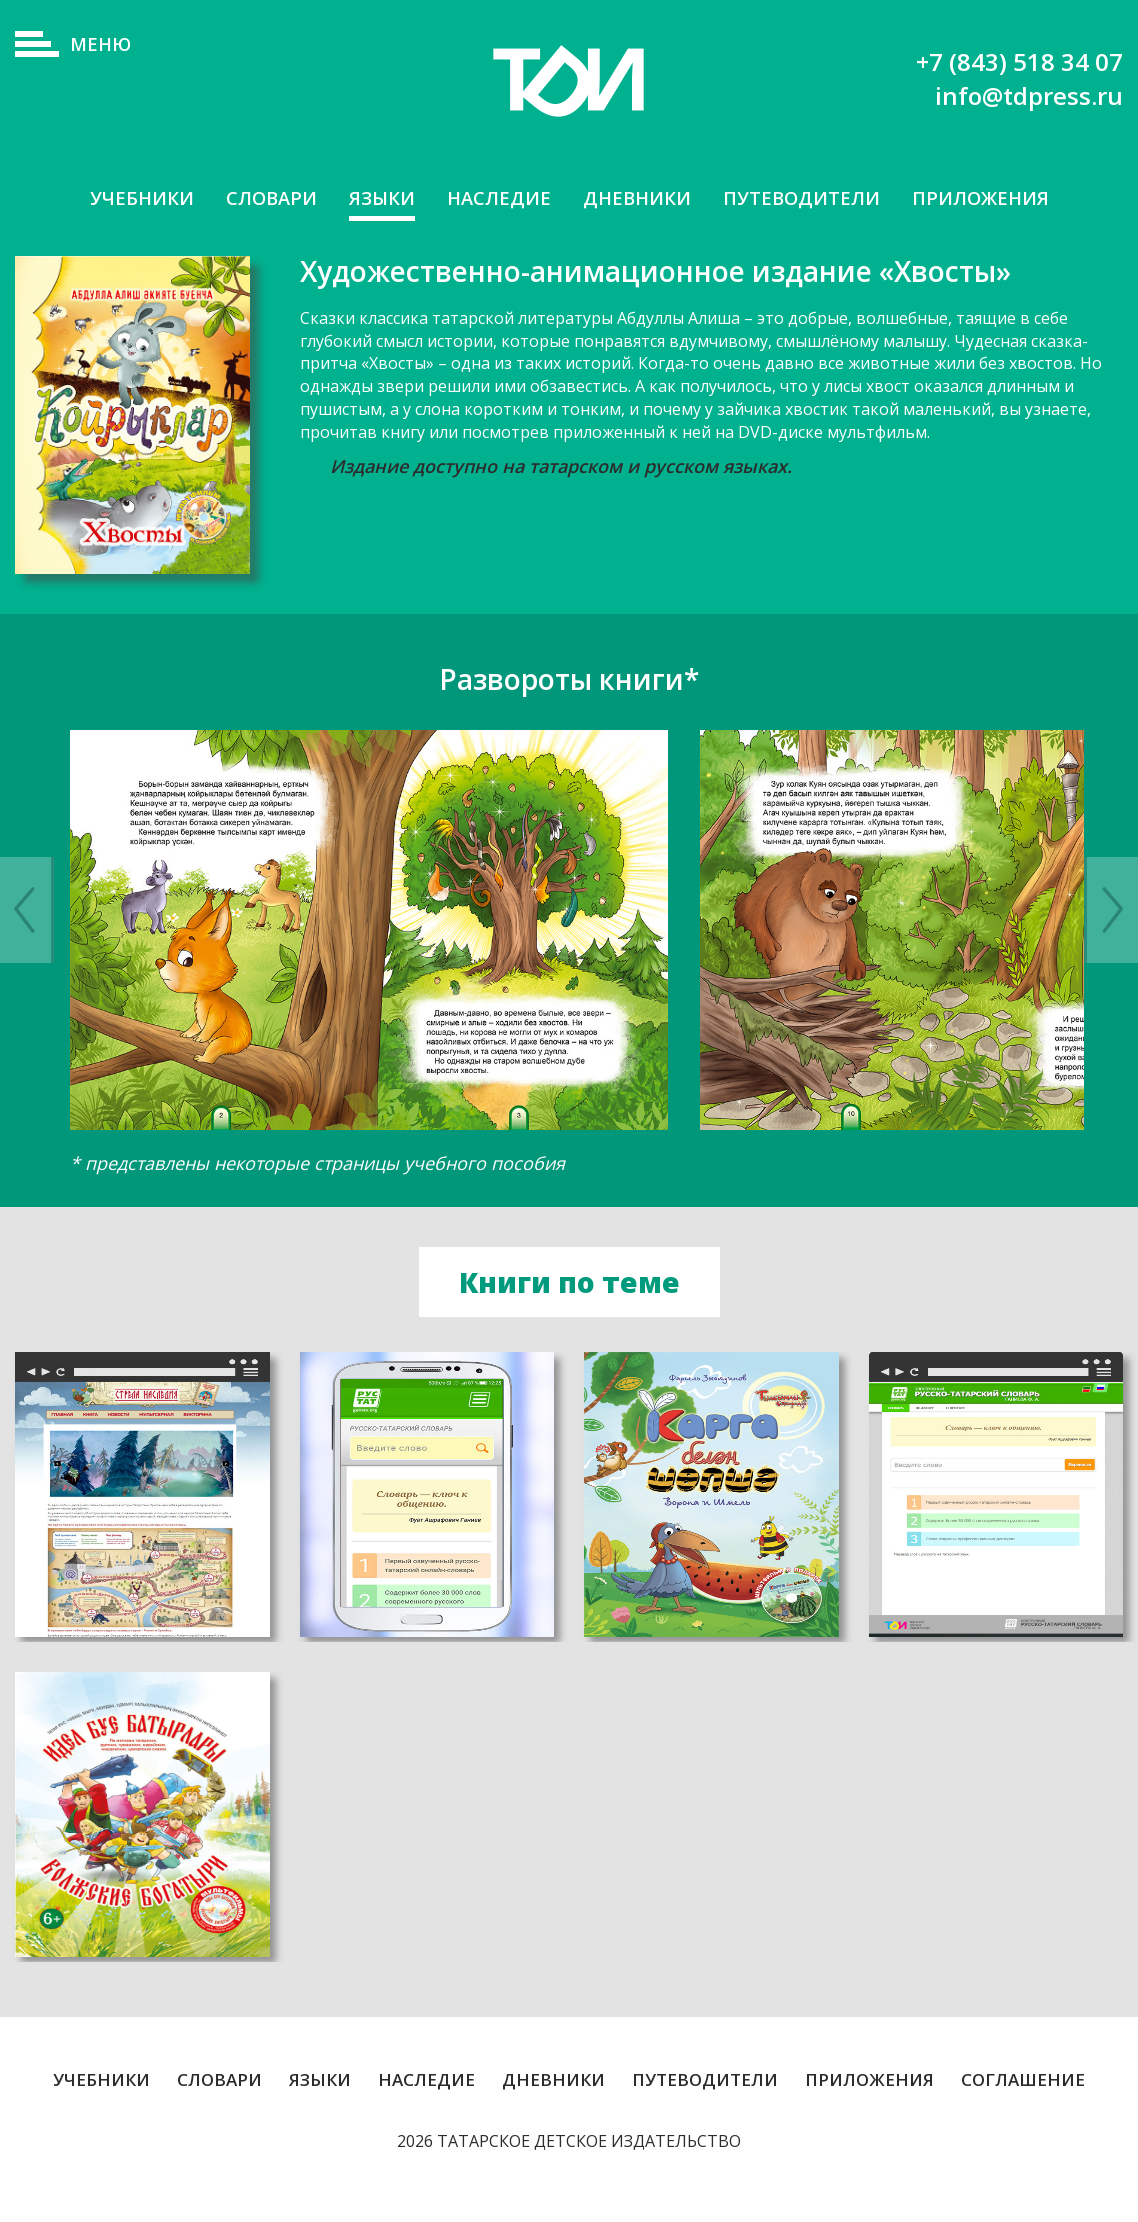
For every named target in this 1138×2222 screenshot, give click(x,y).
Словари (255, 198)
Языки (371, 198)
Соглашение (1023, 2109)
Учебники (119, 198)
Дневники (638, 198)
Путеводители (812, 198)
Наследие (494, 198)
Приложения (1001, 198)
